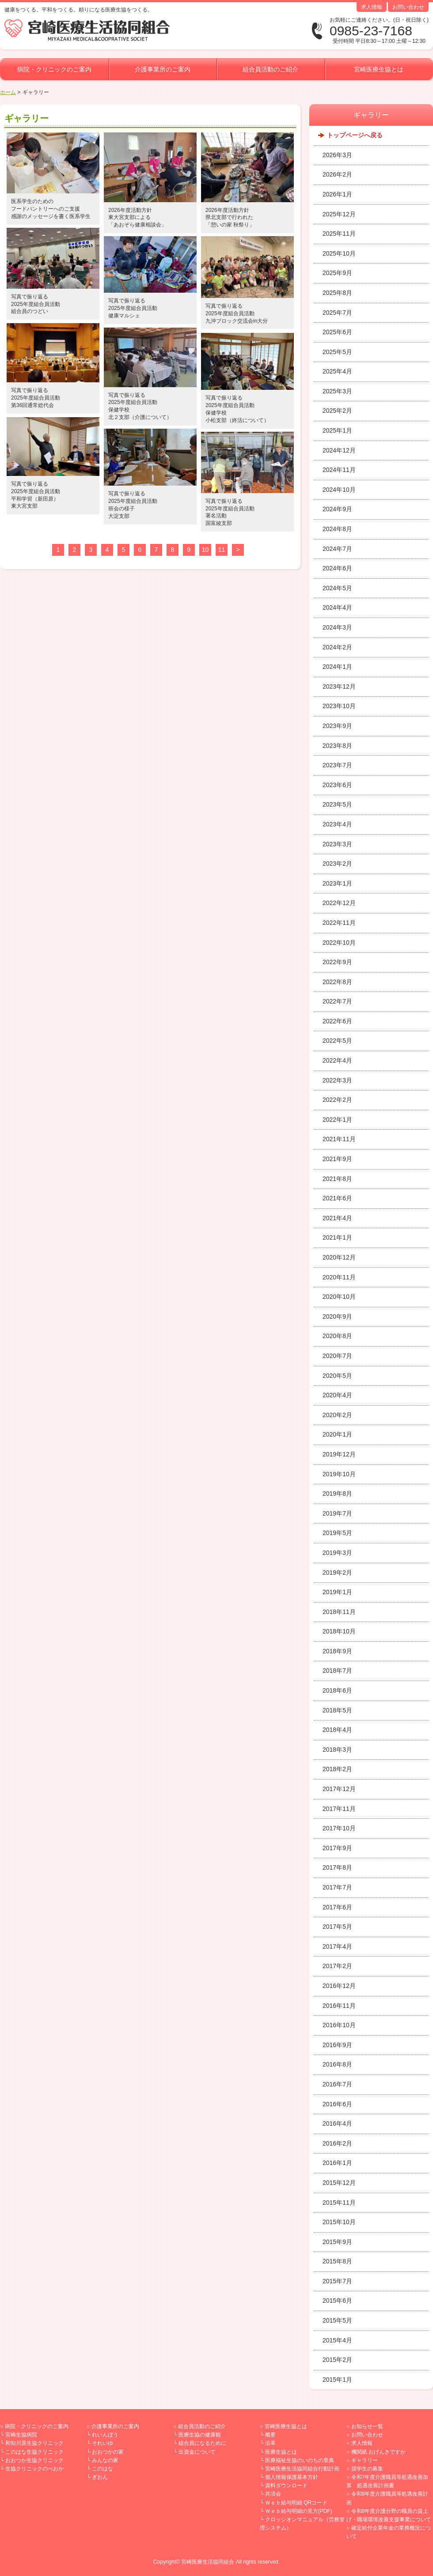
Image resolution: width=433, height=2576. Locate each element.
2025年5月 (337, 351)
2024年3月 (337, 627)
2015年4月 (337, 2340)
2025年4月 (337, 371)
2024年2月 (337, 647)
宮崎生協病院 (21, 2435)
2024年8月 (337, 528)
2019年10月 (339, 1474)
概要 (270, 2435)
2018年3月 (337, 1749)
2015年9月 (337, 2241)
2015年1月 (337, 2379)
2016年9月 (337, 2044)
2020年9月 (337, 1316)
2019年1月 (337, 1591)
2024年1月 (337, 666)
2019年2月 (337, 1572)
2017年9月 (337, 1848)
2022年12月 (339, 902)
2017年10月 (339, 1828)
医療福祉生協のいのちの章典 (299, 2460)
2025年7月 (337, 312)
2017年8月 (337, 1867)
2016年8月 (337, 2064)
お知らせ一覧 (367, 2426)
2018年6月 (337, 1690)
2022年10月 (339, 942)
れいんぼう (105, 2435)
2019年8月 (337, 1493)
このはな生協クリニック (34, 2452)
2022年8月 (337, 981)
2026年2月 (337, 174)
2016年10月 (339, 2025)
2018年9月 (337, 1651)
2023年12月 (339, 686)
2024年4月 (337, 607)
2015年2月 (337, 2359)
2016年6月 (337, 2104)
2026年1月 (337, 194)
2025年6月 (337, 332)
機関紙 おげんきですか (378, 2452)
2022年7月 (337, 1001)
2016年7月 (337, 2084)
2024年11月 (339, 469)
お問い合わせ (408, 7)
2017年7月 (337, 1887)
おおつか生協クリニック (34, 2460)
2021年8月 (337, 1178)
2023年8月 (337, 745)
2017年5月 (337, 1926)
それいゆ (102, 2443)
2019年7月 (337, 1513)
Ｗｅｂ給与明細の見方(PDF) (298, 2511)
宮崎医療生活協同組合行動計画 (302, 2469)
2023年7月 (337, 765)
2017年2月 (337, 1965)
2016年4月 (337, 2123)
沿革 (270, 2443)
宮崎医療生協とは (378, 69)
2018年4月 (337, 1729)
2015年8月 (337, 2261)
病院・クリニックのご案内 (54, 69)
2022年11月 (339, 922)
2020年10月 (339, 1296)
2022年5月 (337, 1040)
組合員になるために (202, 2443)
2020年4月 (337, 1395)
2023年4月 (337, 824)
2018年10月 (339, 1631)
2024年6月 (337, 568)
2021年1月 (337, 1237)
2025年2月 (337, 410)
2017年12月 (339, 1788)
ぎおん (100, 2477)
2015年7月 (337, 2281)
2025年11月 (339, 233)
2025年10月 (339, 253)
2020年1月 (337, 1434)
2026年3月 (337, 154)
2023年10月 (339, 705)
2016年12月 (339, 1985)
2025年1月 (337, 430)
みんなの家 (105, 2460)
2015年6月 (337, 2300)
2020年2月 (337, 1414)
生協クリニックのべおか (34, 2469)
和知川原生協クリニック (34, 2443)
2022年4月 (337, 1060)
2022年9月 (337, 962)
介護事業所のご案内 (162, 69)
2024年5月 (337, 588)
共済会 (273, 2494)
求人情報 (371, 7)
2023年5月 (337, 804)
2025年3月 (337, 391)
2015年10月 (339, 2221)
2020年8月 (337, 1335)
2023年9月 (337, 725)
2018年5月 (337, 1710)
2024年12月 (339, 450)
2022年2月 (337, 1099)
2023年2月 (337, 863)
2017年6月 (337, 1907)
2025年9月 (337, 272)
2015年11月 (339, 2202)
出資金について (197, 2452)
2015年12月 (339, 2182)
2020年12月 (339, 1257)
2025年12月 (339, 214)
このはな (102, 2469)
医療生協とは (281, 2452)
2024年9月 (337, 509)
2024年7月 (337, 548)
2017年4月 (337, 1946)
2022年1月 (337, 1119)
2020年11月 (339, 1277)
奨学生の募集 (367, 2469)
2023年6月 (337, 784)
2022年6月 (337, 1021)
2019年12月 (339, 1454)
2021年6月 (337, 1198)
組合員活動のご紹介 (270, 69)
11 (221, 549)
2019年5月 (337, 1532)
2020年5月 (337, 1375)
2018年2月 (337, 1769)
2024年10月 (339, 489)
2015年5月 (337, 2320)
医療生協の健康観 (200, 2435)
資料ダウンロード (286, 2485)
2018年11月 (339, 1611)
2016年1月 (337, 2162)
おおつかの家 (108, 2452)
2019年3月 (337, 1552)
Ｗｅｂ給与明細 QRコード (296, 2503)
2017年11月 (339, 1808)
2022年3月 (337, 1080)
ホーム (8, 92)
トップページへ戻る (355, 135)
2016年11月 (339, 2005)
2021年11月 (339, 1139)
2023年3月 (337, 844)
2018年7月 (337, 1670)
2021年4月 (337, 1218)
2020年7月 (337, 1355)
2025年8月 (337, 292)
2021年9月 (337, 1158)
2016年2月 (337, 2143)
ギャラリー (364, 2460)
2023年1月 (337, 883)
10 (205, 549)
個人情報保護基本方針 (291, 2477)
